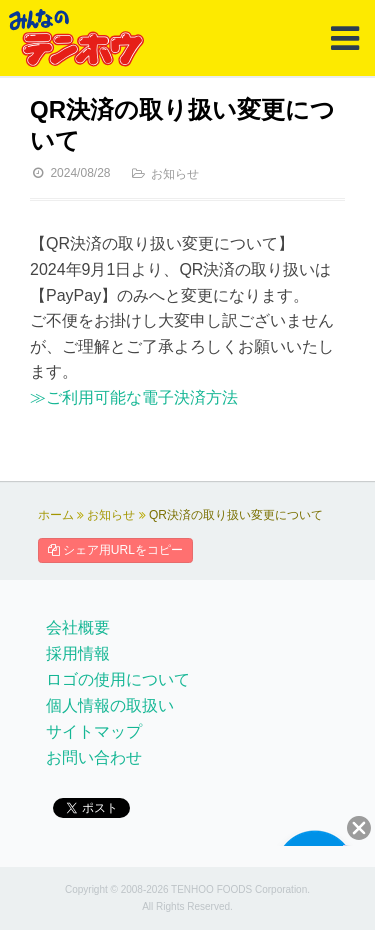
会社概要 (78, 627)
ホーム (56, 515)
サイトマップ (94, 731)
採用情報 (78, 653)
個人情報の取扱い (110, 705)
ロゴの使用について (118, 679)
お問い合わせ (94, 757)
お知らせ (175, 174)
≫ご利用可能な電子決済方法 (134, 397)
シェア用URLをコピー (115, 550)
